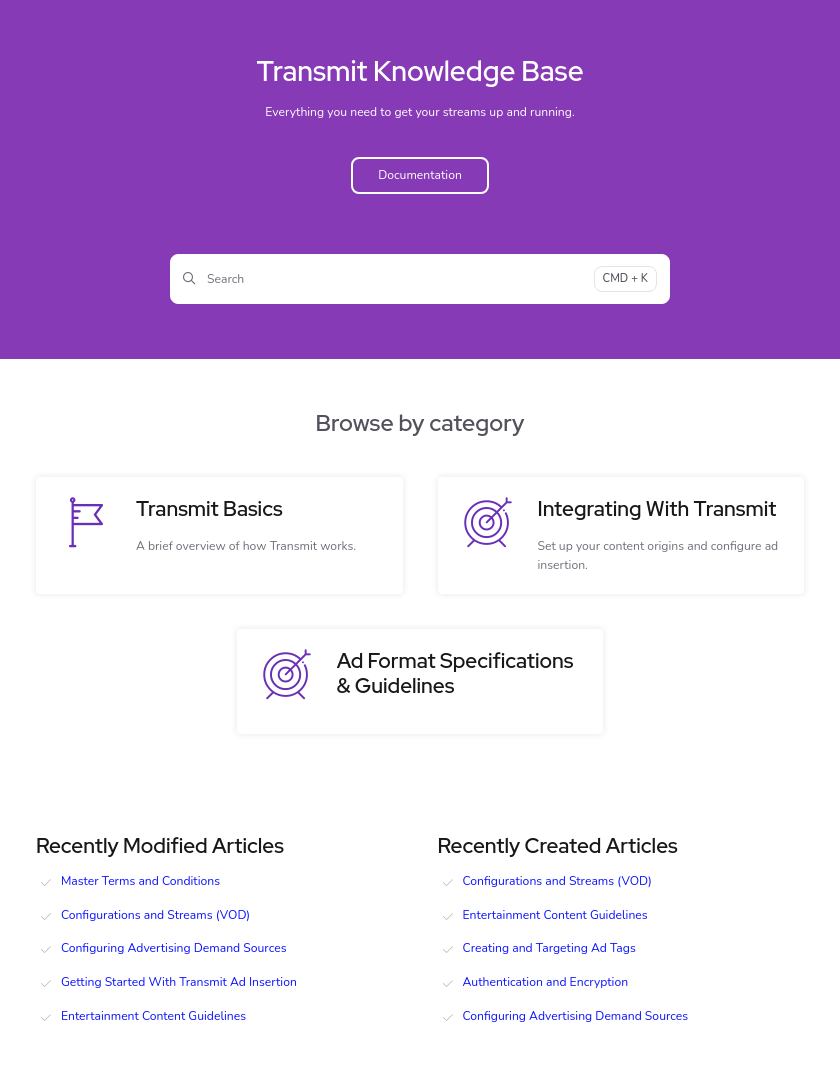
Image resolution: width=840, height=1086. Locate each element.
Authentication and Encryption (546, 982)
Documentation (420, 175)
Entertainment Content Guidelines (153, 1016)
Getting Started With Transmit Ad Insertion (179, 982)
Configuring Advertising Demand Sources (174, 948)
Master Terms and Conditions (140, 881)
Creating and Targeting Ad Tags (549, 948)
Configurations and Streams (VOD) (155, 915)
